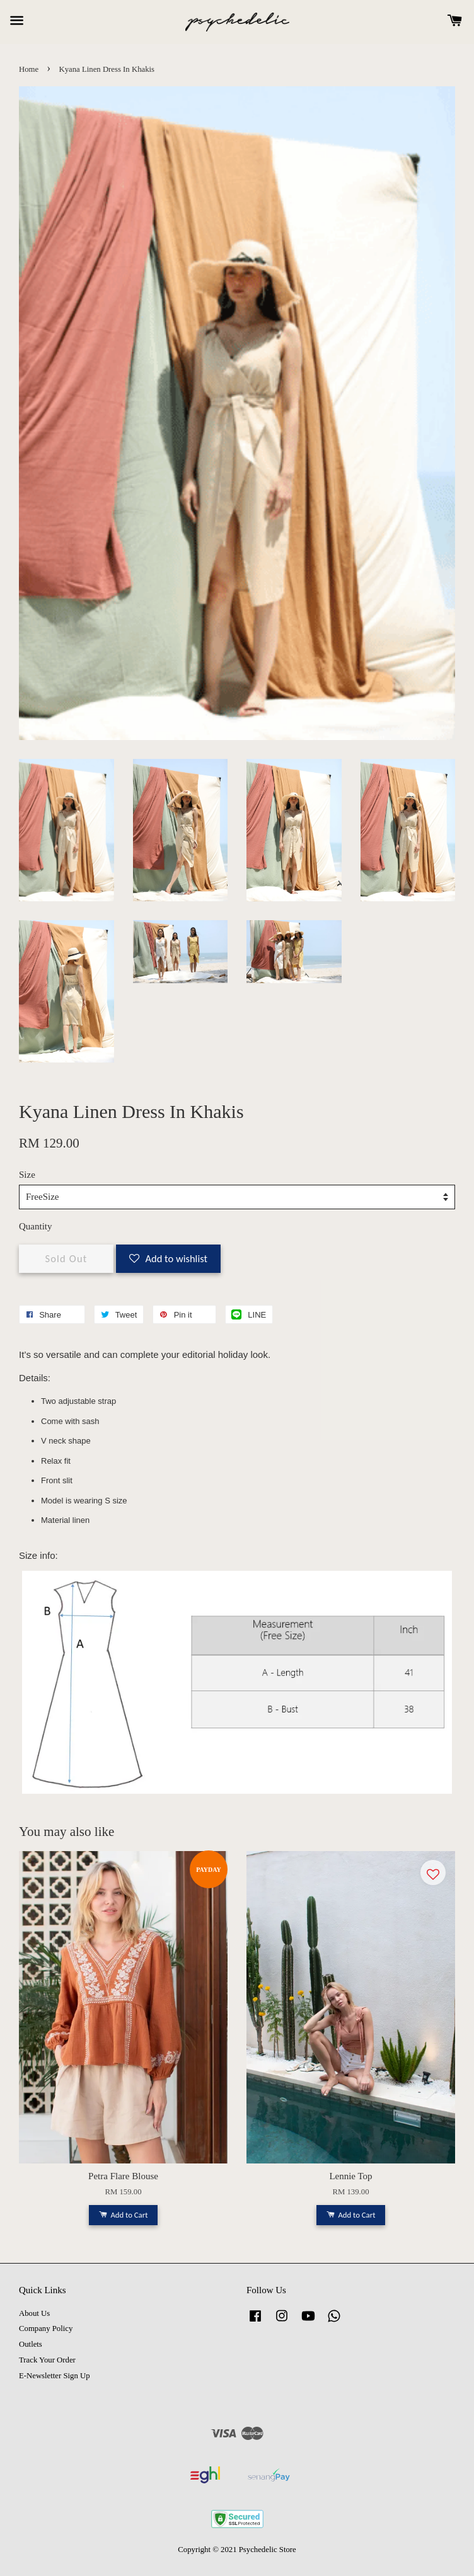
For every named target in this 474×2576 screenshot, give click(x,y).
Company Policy (45, 2328)
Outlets (30, 2344)
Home (28, 69)
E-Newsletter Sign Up (54, 2375)
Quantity (35, 1226)
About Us (34, 2313)
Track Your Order (47, 2360)
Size (27, 1175)
